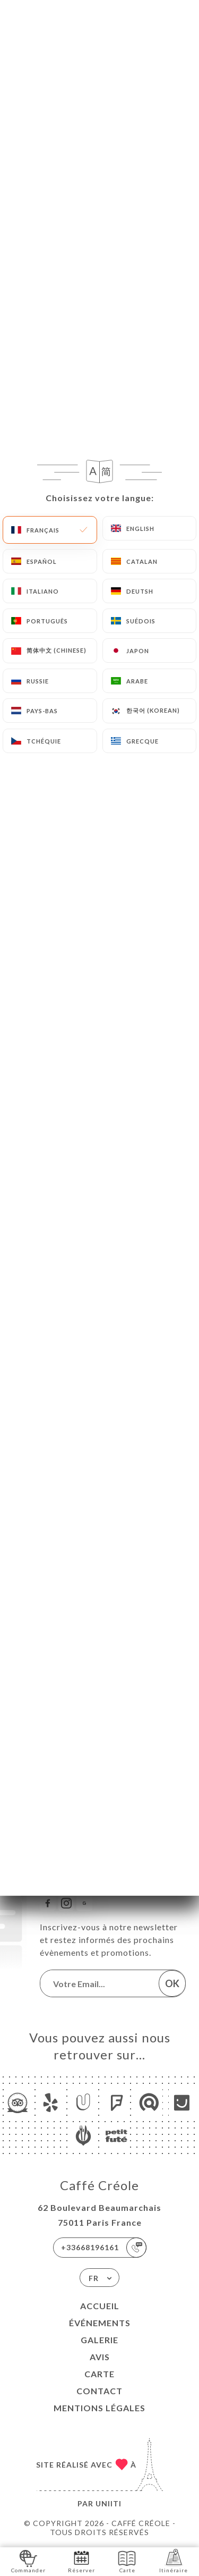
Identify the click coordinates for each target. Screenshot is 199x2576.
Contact (99, 2391)
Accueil (99, 2306)
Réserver (81, 2560)
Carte (99, 2374)
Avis (100, 2357)
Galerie (99, 2340)
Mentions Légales (99, 2408)
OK (172, 1983)
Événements (100, 2323)
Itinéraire (173, 2560)
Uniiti (109, 2503)
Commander (28, 2560)
